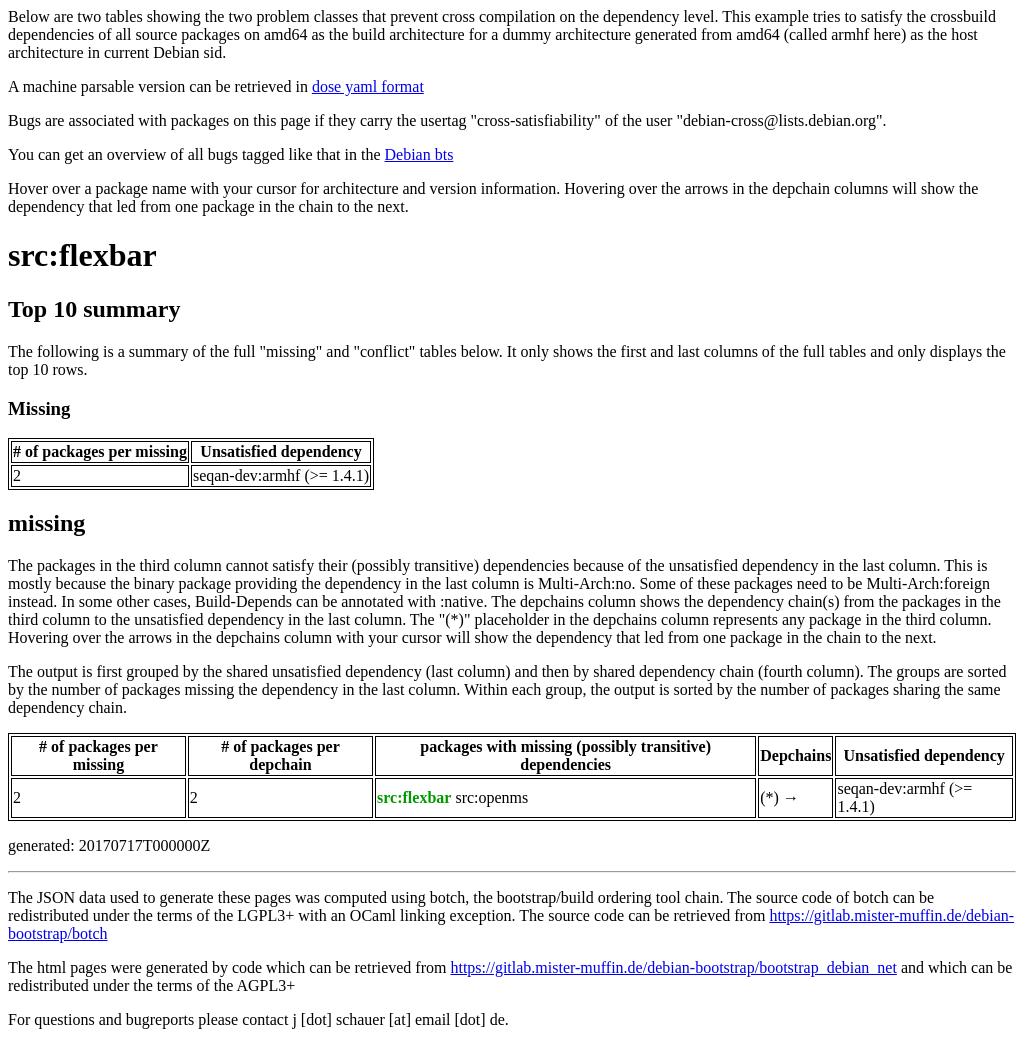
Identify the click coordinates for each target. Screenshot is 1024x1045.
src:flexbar (82, 255)
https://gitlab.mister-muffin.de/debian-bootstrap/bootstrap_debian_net (673, 967)
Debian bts (419, 154)
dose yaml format (368, 86)
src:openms (491, 797)
